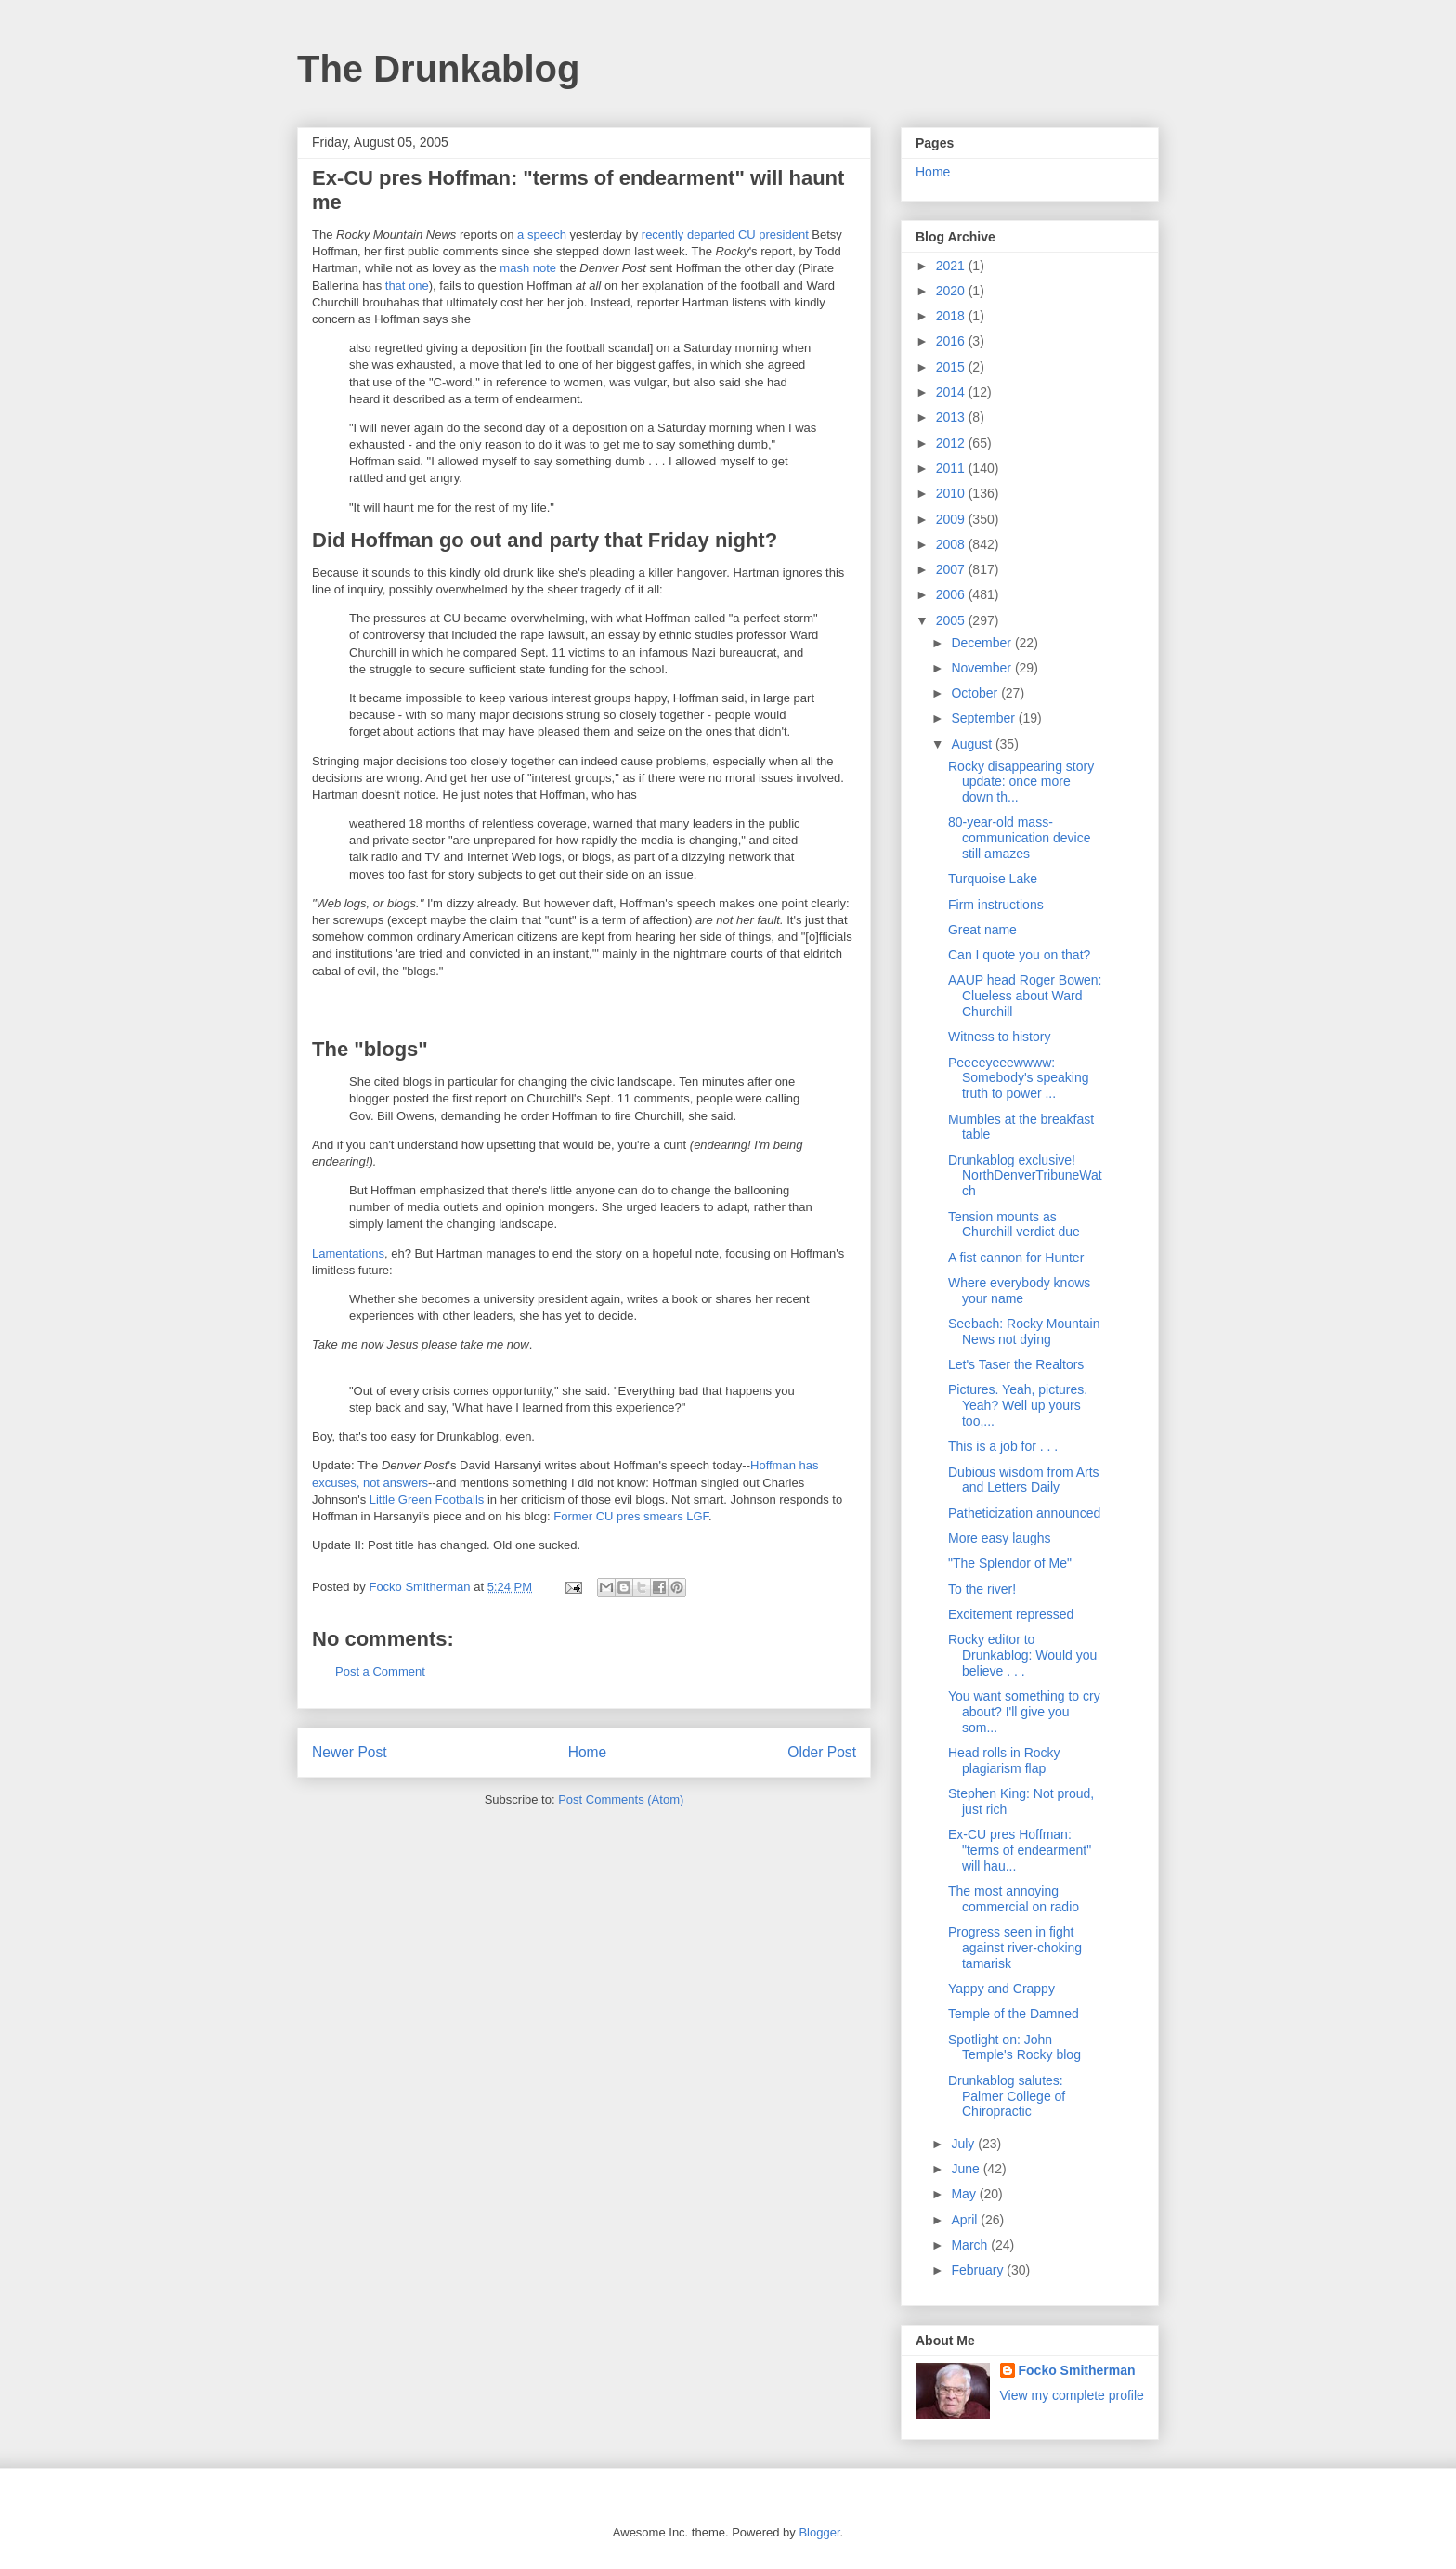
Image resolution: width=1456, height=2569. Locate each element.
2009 (952, 519)
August (972, 744)
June (966, 2168)
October (976, 692)
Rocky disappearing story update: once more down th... (1021, 782)
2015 (952, 366)
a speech (541, 234)
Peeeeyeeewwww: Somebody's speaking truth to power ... (1018, 1078)
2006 (952, 594)
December (982, 642)
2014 (952, 392)
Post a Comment (380, 1671)
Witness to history (999, 1036)
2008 (952, 544)
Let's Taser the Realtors (1016, 1364)
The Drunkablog (438, 68)
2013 (952, 417)
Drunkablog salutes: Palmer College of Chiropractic (1006, 2096)
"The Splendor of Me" (1010, 1563)
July (964, 2143)
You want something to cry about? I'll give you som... (1024, 1712)
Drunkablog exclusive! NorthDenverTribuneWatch (1025, 1176)
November (982, 667)
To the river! (982, 1589)
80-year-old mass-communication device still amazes (1019, 838)
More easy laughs (999, 1538)
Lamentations (348, 1253)
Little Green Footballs (427, 1499)
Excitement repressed (1010, 1614)
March (971, 2244)
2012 (952, 443)
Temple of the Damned (1013, 2013)
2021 (952, 265)
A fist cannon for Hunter (1016, 1257)
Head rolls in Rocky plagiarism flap (1004, 1760)
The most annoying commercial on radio (1013, 1899)
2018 (952, 315)
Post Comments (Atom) (620, 1799)
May (965, 2193)
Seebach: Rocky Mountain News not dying (1023, 1331)
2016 (952, 340)
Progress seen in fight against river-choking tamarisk (1015, 1947)
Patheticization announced (1024, 1513)
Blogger (819, 2532)
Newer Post (349, 1752)
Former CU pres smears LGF (630, 1516)
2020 (952, 290)
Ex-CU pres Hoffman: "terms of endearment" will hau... (1019, 1850)
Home (587, 1752)
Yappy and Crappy (1001, 1988)
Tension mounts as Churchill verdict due (1014, 1224)
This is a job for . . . (1003, 1446)
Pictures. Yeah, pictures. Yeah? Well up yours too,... (1017, 1405)
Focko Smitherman (1077, 2370)
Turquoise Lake (992, 878)
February (979, 2270)
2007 (952, 569)
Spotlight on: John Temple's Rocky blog (1014, 2047)
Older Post (821, 1752)
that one (407, 286)
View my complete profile (1072, 2395)
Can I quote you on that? (1019, 954)
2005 (952, 620)
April (966, 2219)
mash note (528, 268)
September (984, 718)
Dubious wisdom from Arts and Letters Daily (1023, 1480)
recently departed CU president (725, 234)
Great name (982, 929)
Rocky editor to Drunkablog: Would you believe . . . (1022, 1655)
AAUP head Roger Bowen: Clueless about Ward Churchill (1025, 995)
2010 (952, 493)
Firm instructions (996, 904)
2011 (952, 468)
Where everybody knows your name (1019, 1290)
